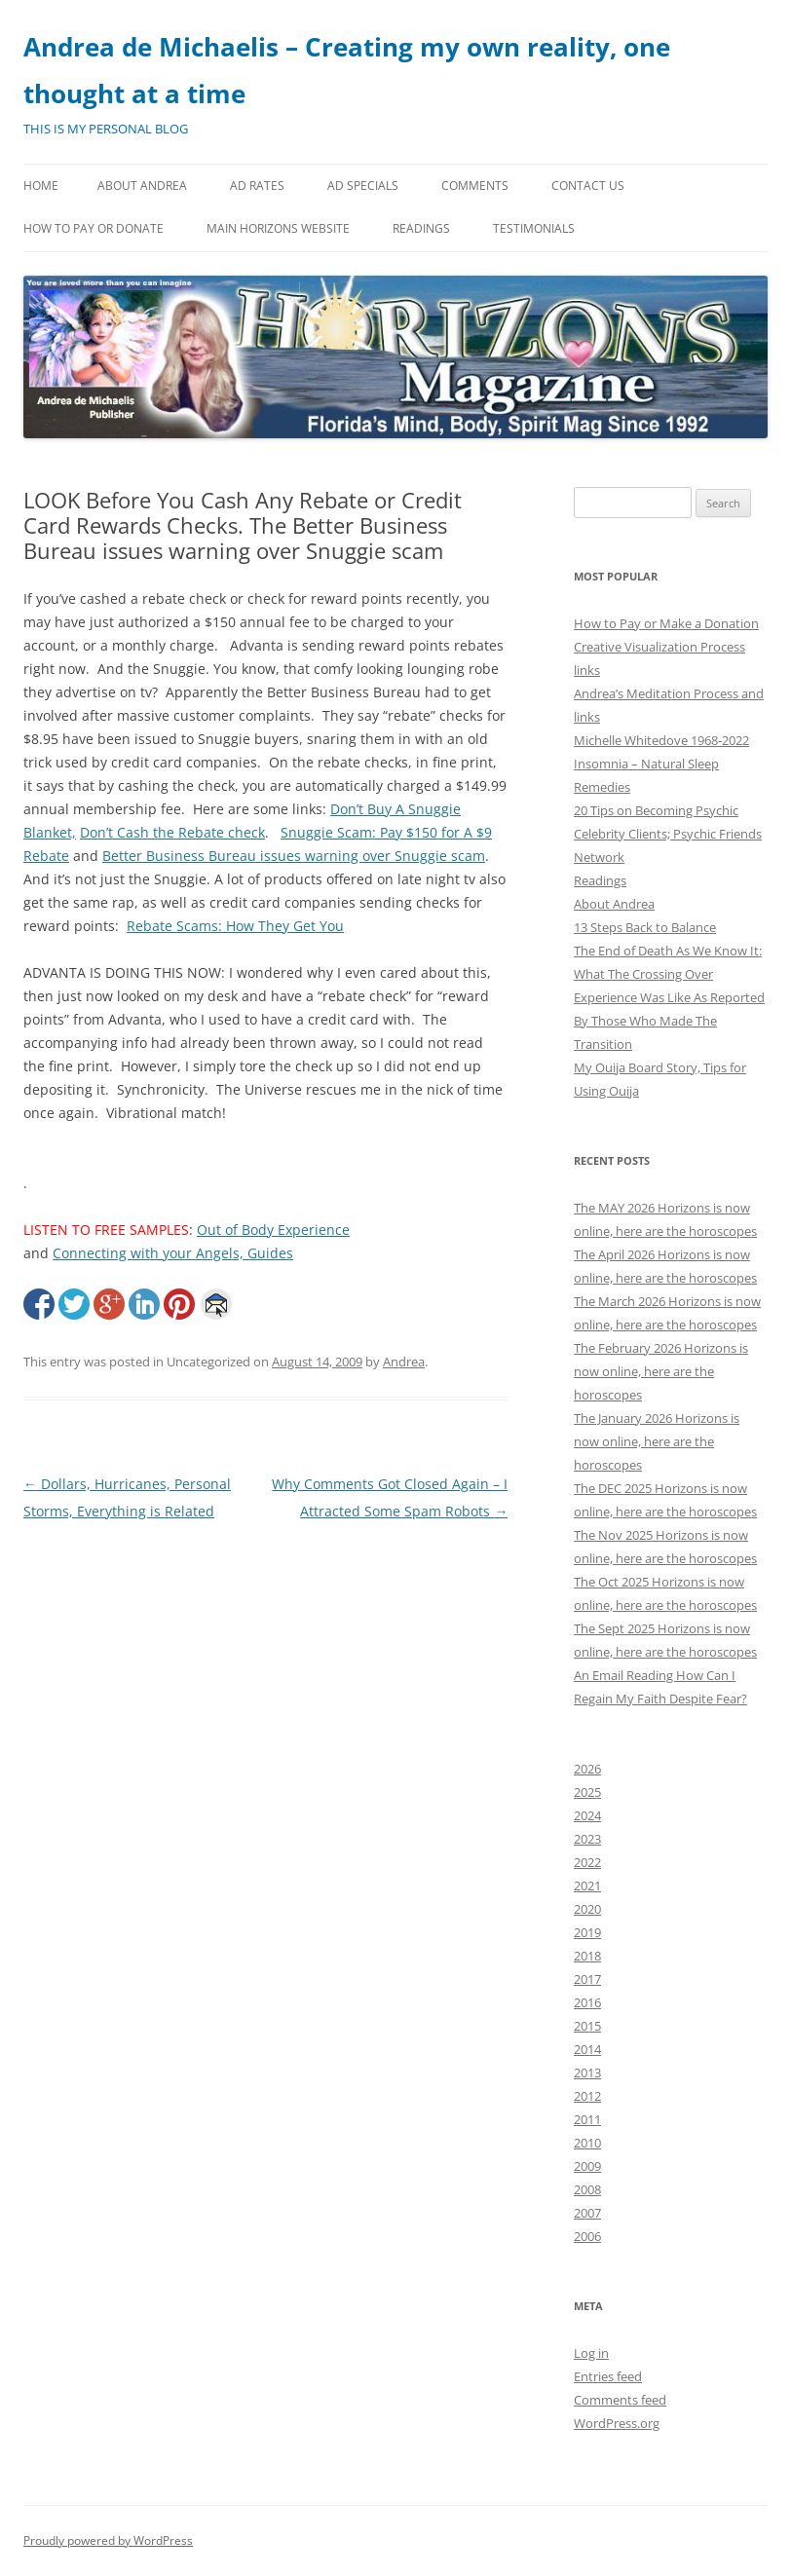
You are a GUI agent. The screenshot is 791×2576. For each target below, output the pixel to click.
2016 (587, 2002)
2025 (587, 1792)
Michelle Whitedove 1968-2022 (661, 740)
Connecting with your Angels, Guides (173, 1253)
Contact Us (587, 185)
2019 (587, 1932)
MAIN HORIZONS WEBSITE (278, 228)
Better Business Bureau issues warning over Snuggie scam (293, 855)
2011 (587, 2119)
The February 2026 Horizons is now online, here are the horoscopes (661, 1371)
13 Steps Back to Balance (645, 927)
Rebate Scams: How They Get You (235, 925)
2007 (587, 2212)
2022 (587, 1862)
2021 (587, 1885)
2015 (587, 2026)
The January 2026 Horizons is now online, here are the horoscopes (656, 1441)
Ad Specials (362, 185)
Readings (421, 228)
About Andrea (142, 185)
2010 (587, 2142)
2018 (587, 1955)
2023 (587, 1839)
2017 (587, 1979)
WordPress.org (616, 2423)
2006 (587, 2236)
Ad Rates (257, 185)
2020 (587, 1909)
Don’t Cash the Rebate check (172, 832)
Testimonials (534, 228)
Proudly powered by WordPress (108, 2540)
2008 (587, 2189)
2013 (587, 2072)
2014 (587, 2049)
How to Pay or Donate (93, 228)
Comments (474, 185)
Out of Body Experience (273, 1229)
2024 (587, 1815)
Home (40, 185)
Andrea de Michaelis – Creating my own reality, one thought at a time (346, 70)
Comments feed (620, 2399)
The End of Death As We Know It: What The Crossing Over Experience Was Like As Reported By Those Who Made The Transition (669, 997)
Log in (591, 2353)
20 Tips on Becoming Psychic (656, 810)
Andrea (404, 1361)
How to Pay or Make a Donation (666, 623)
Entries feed (608, 2376)
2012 (587, 2096)
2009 (587, 2166)
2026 (587, 1768)
